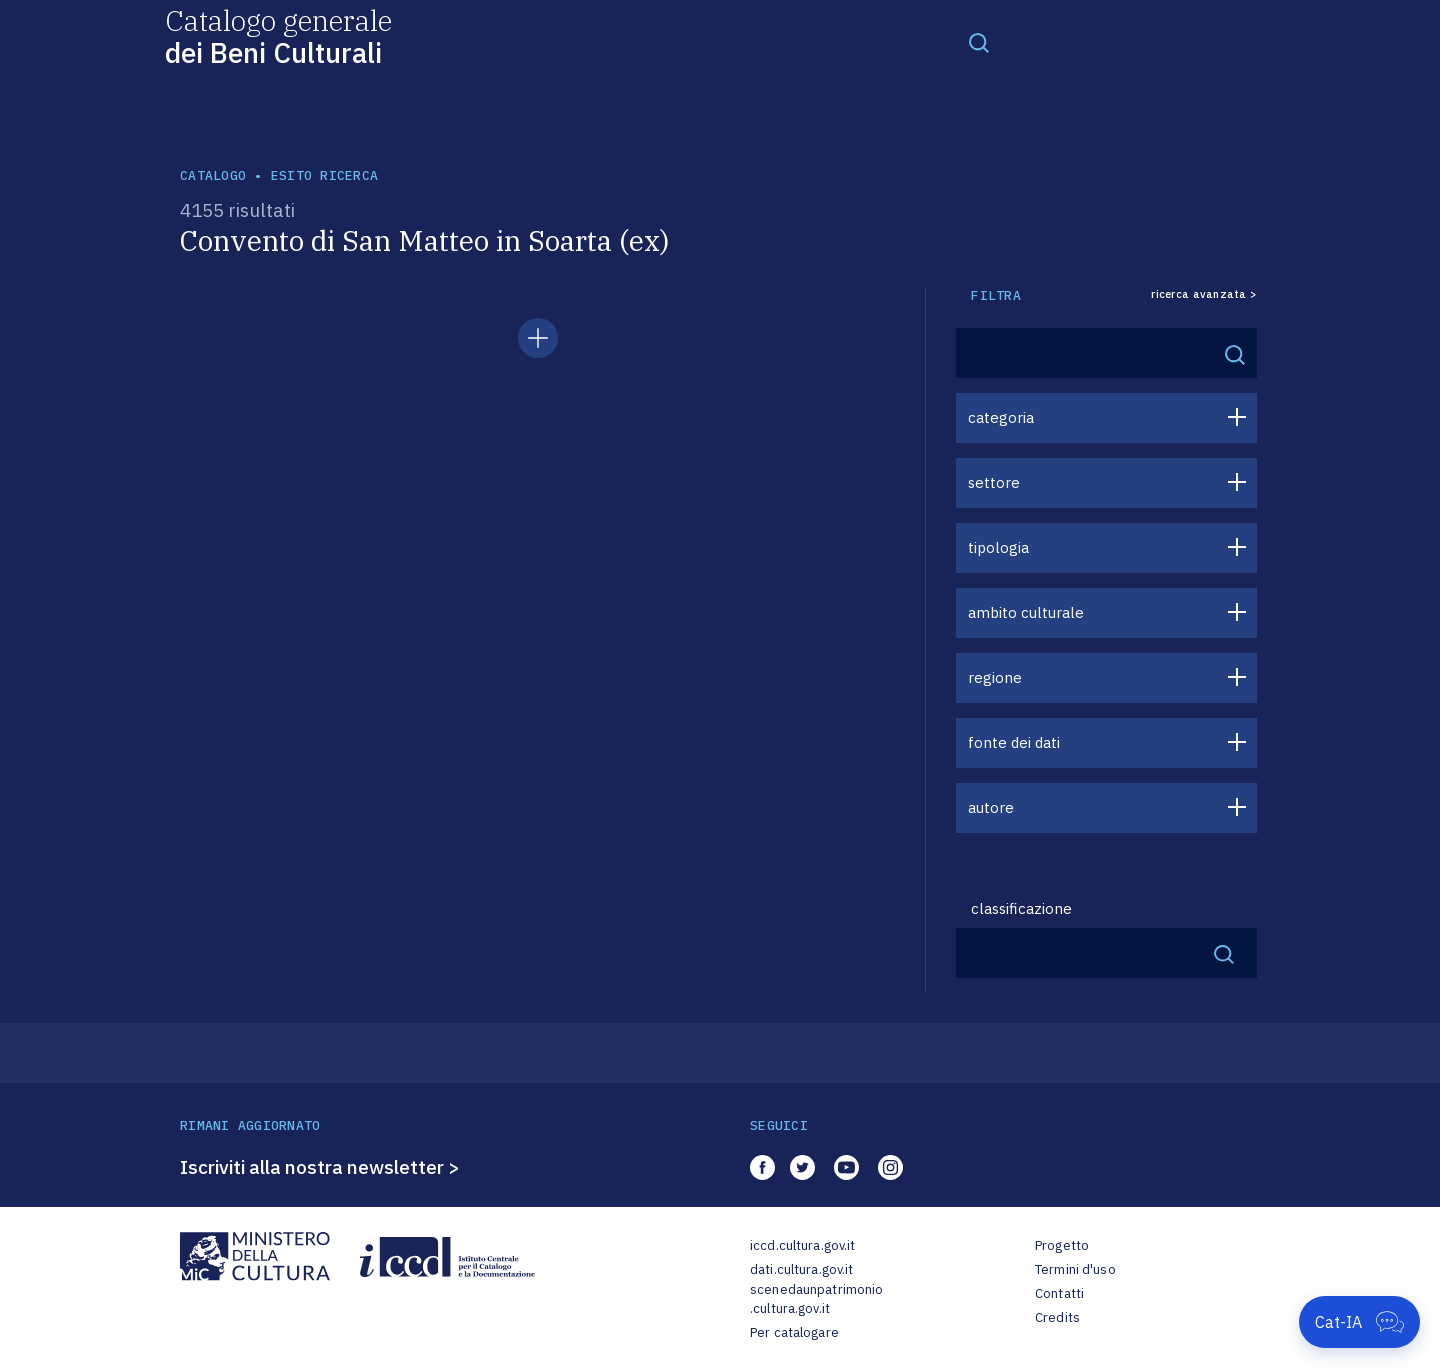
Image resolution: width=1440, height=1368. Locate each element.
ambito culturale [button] (1026, 612)
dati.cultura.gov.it (801, 1269)
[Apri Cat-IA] (1359, 1322)
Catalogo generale (278, 35)
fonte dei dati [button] (1014, 742)
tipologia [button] (998, 547)
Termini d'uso (1075, 1269)
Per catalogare (794, 1332)
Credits (1057, 1317)
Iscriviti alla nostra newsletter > (320, 1167)
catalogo (213, 175)
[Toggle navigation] (979, 42)
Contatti (1059, 1293)
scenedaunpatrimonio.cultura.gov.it (816, 1299)
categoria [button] (1001, 417)
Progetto (1062, 1245)
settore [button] (994, 482)
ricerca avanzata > (1204, 294)
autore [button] (991, 807)
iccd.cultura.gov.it (802, 1245)
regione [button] (995, 677)
